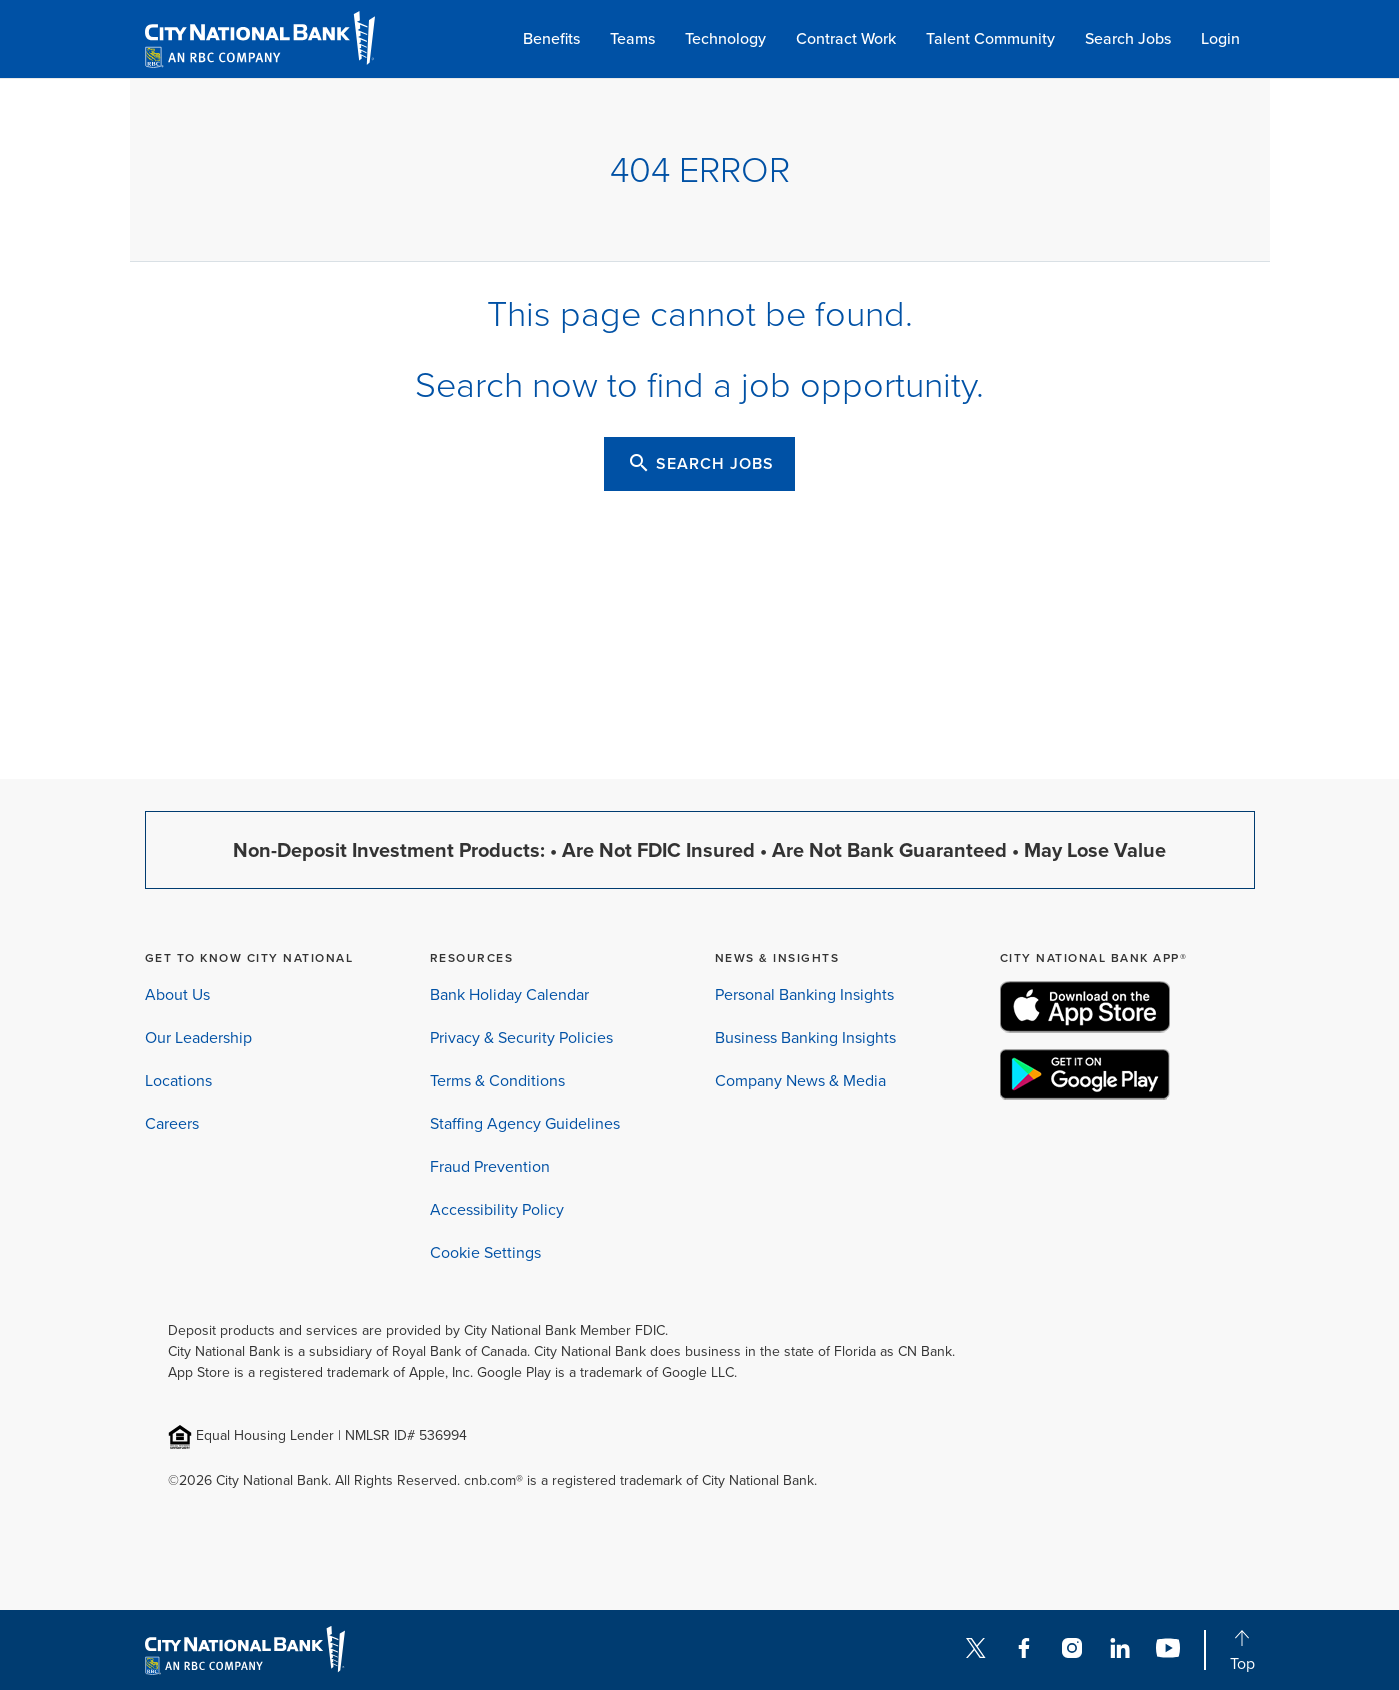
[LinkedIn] (1120, 1650)
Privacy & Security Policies (521, 1037)
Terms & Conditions (497, 1080)
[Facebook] (1024, 1650)
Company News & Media (800, 1080)
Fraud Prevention (490, 1166)
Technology (725, 38)
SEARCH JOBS (700, 463)
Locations (178, 1080)
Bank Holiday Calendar (509, 994)
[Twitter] (976, 1650)
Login (1220, 38)
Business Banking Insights (805, 1037)
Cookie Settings (485, 1252)
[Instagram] (1072, 1650)
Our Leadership (198, 1037)
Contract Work (846, 38)
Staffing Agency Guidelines (525, 1123)
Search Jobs (1128, 38)
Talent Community (990, 38)
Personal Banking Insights (804, 994)
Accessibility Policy (497, 1209)
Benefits (551, 38)
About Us (177, 994)
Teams (632, 38)
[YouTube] (1168, 1650)
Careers (172, 1123)
